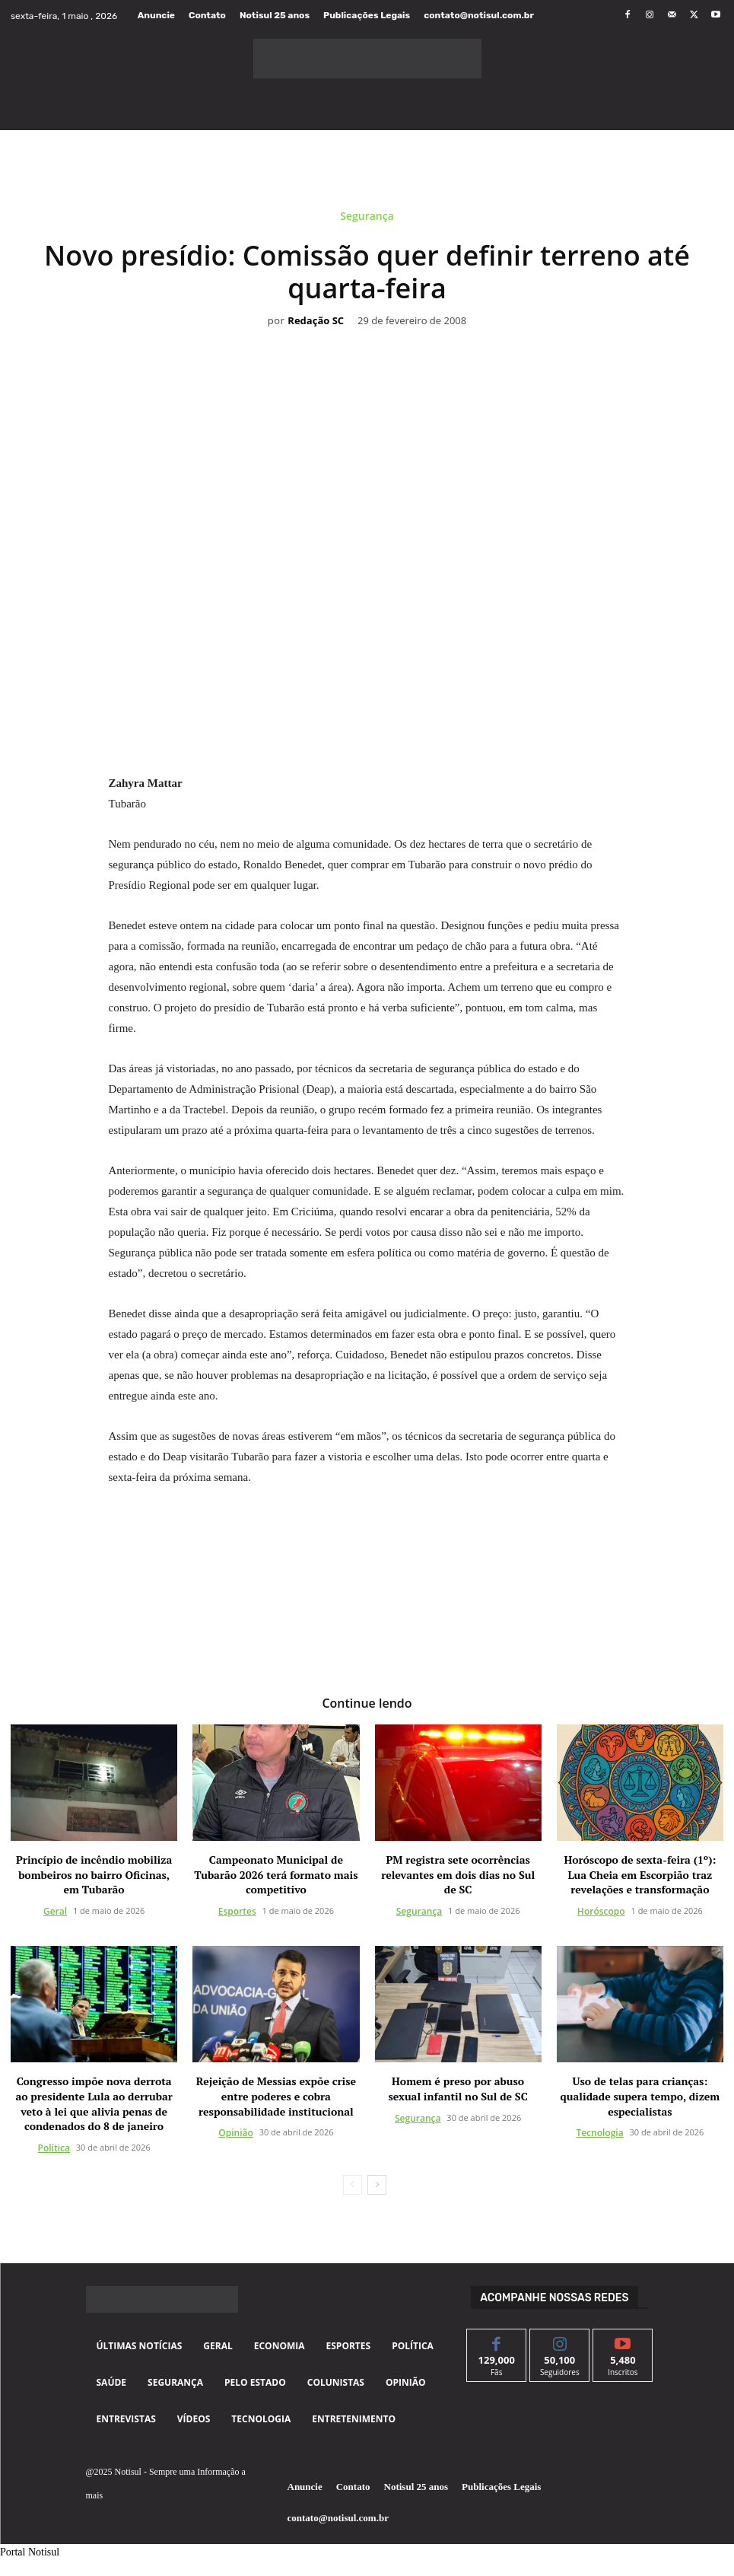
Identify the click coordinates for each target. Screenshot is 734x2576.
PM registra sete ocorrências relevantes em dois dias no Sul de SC (458, 1875)
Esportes (237, 1912)
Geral (55, 1912)
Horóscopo (601, 1912)
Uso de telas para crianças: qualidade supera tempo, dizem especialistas (640, 2096)
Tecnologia (599, 2133)
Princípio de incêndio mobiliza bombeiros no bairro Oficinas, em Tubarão (94, 1875)
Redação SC (316, 321)
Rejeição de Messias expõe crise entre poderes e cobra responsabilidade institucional (276, 2096)
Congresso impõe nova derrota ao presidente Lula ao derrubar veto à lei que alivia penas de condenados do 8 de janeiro (94, 2104)
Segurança (367, 219)
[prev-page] (352, 2185)
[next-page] (376, 2185)
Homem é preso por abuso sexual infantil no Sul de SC (457, 2089)
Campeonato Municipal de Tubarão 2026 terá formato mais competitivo (275, 1875)
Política (54, 2147)
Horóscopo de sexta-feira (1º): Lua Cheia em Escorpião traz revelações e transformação (640, 1875)
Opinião (235, 2133)
